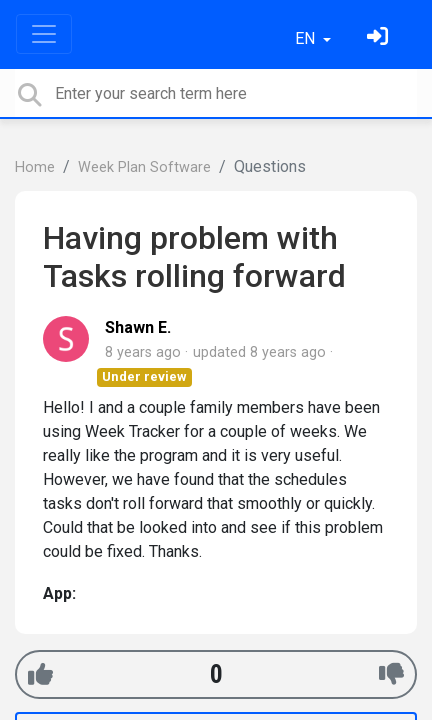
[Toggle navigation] (44, 34)
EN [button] (307, 38)
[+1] (40, 674)
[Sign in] (380, 38)
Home (35, 167)
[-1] (391, 674)
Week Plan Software (144, 167)
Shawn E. (138, 327)
